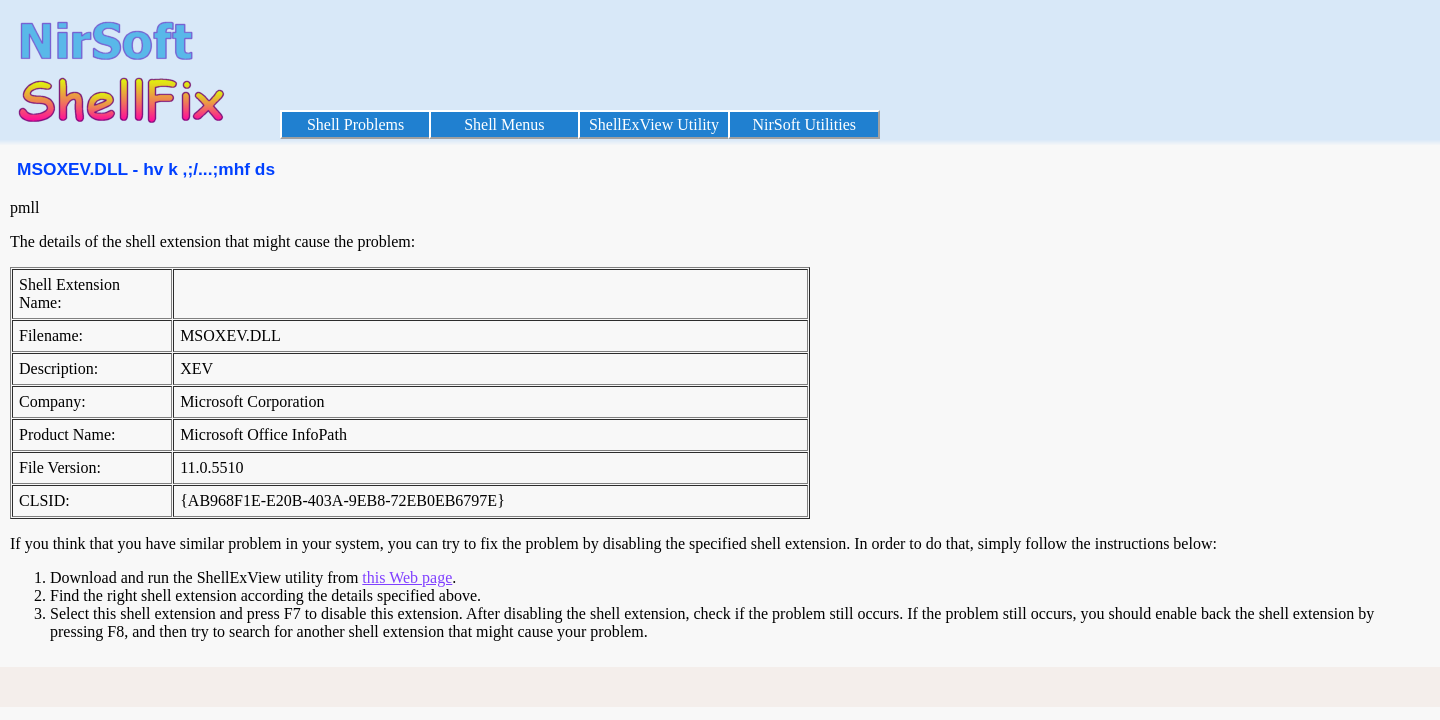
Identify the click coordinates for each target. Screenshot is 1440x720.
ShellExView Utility (654, 124)
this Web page (407, 577)
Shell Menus (504, 124)
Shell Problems (355, 124)
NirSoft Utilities (804, 124)
